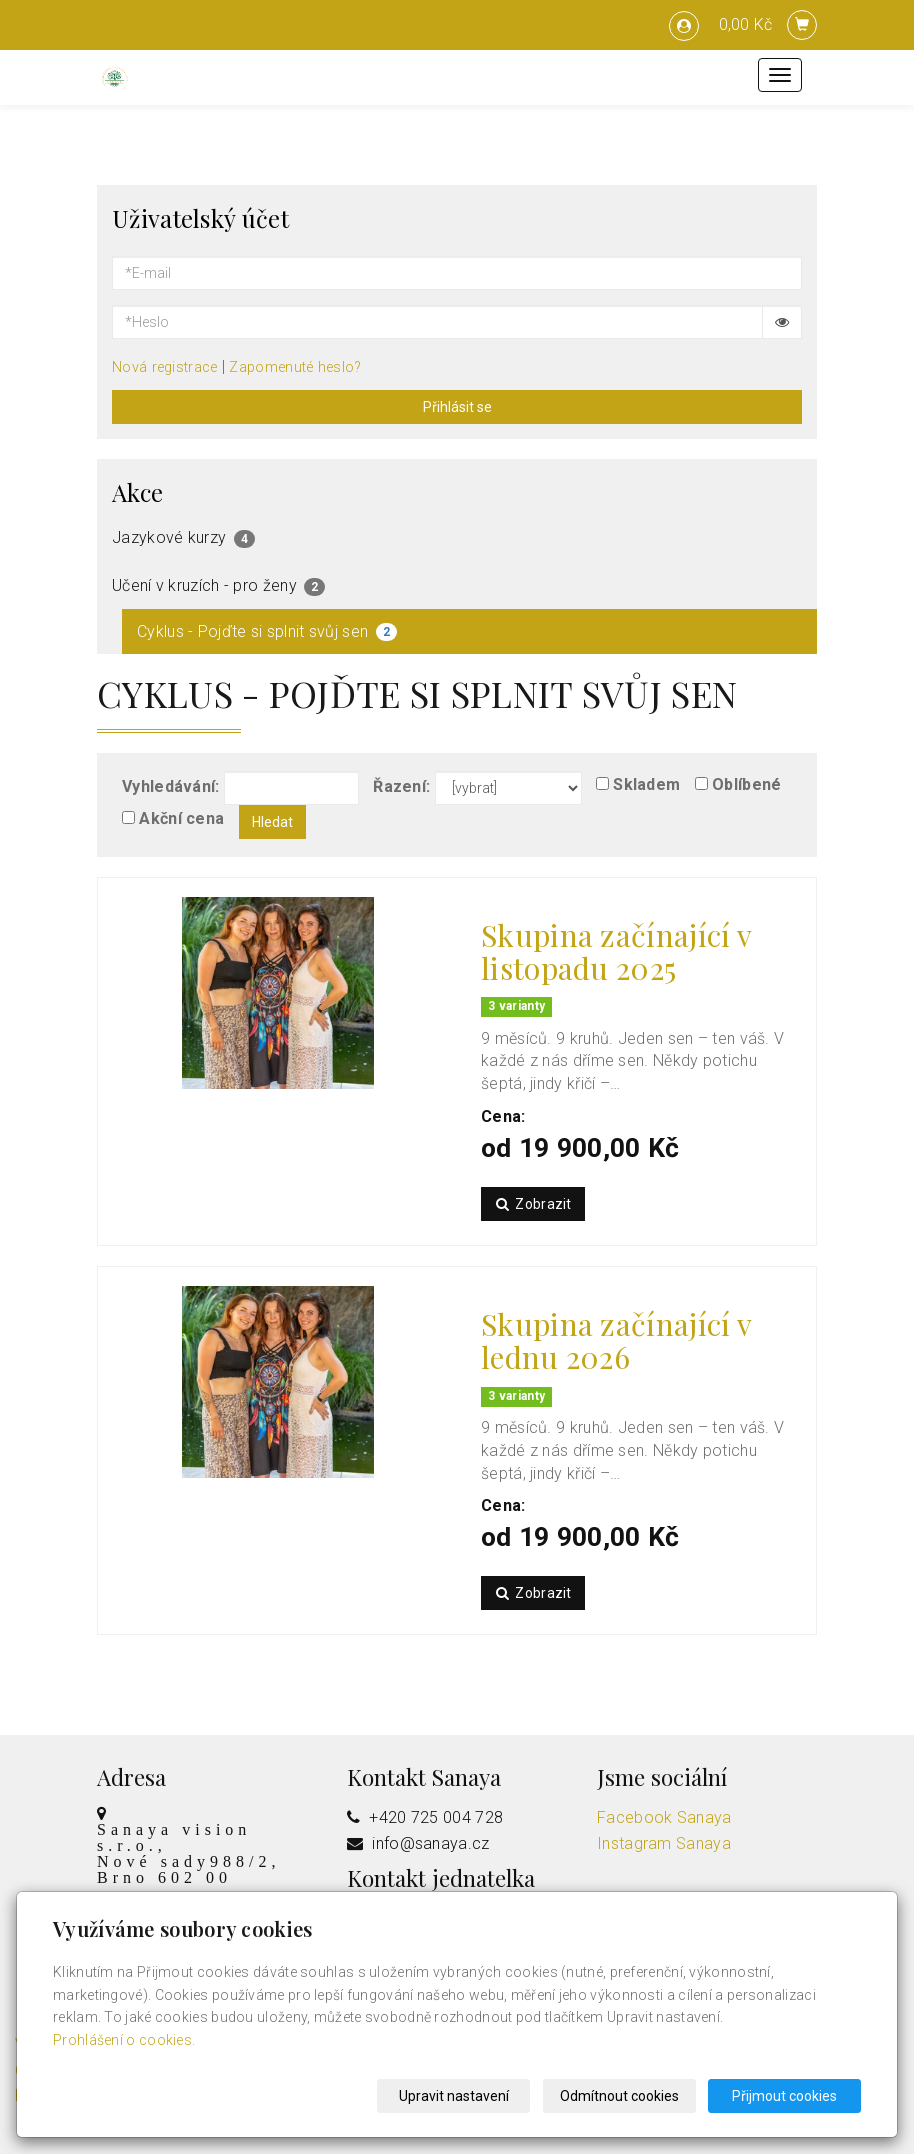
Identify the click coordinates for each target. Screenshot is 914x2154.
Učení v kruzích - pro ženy (218, 586)
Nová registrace (165, 367)
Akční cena (181, 818)
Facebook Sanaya (664, 1817)
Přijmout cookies (784, 2096)
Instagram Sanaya (664, 1843)
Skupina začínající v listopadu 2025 (616, 951)
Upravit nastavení (454, 2096)
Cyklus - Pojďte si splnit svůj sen (267, 632)
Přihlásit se (457, 407)
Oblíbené (746, 784)
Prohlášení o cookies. (124, 2040)
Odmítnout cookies (619, 2096)
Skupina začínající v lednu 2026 (616, 1340)
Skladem (646, 784)
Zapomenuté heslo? (295, 367)
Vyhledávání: (171, 786)
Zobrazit (533, 1204)
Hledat (272, 822)
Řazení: (401, 786)
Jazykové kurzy (183, 538)
